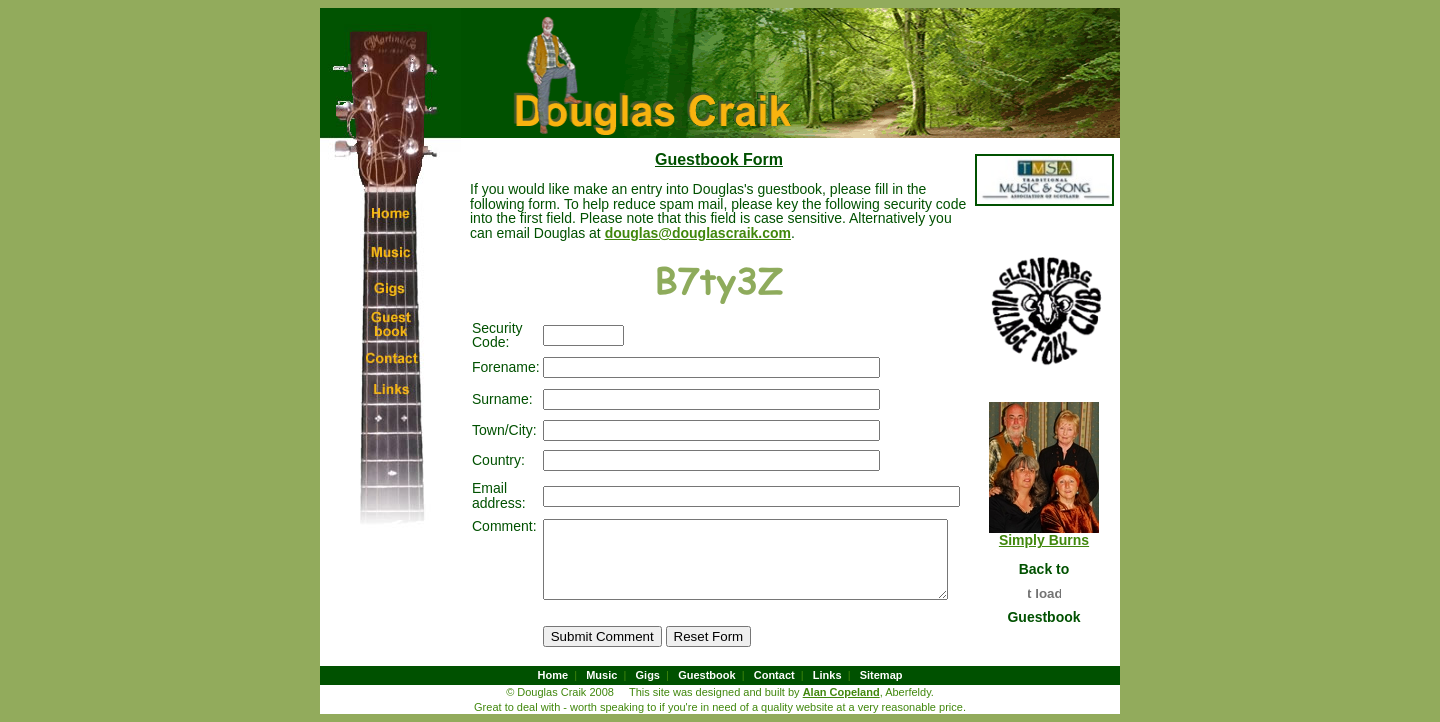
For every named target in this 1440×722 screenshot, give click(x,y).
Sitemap (881, 675)
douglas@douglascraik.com (568, 233)
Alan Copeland (841, 692)
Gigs (648, 675)
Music (601, 675)
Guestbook (706, 675)
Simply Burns (1056, 540)
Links (827, 675)
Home (553, 675)
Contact (774, 675)
